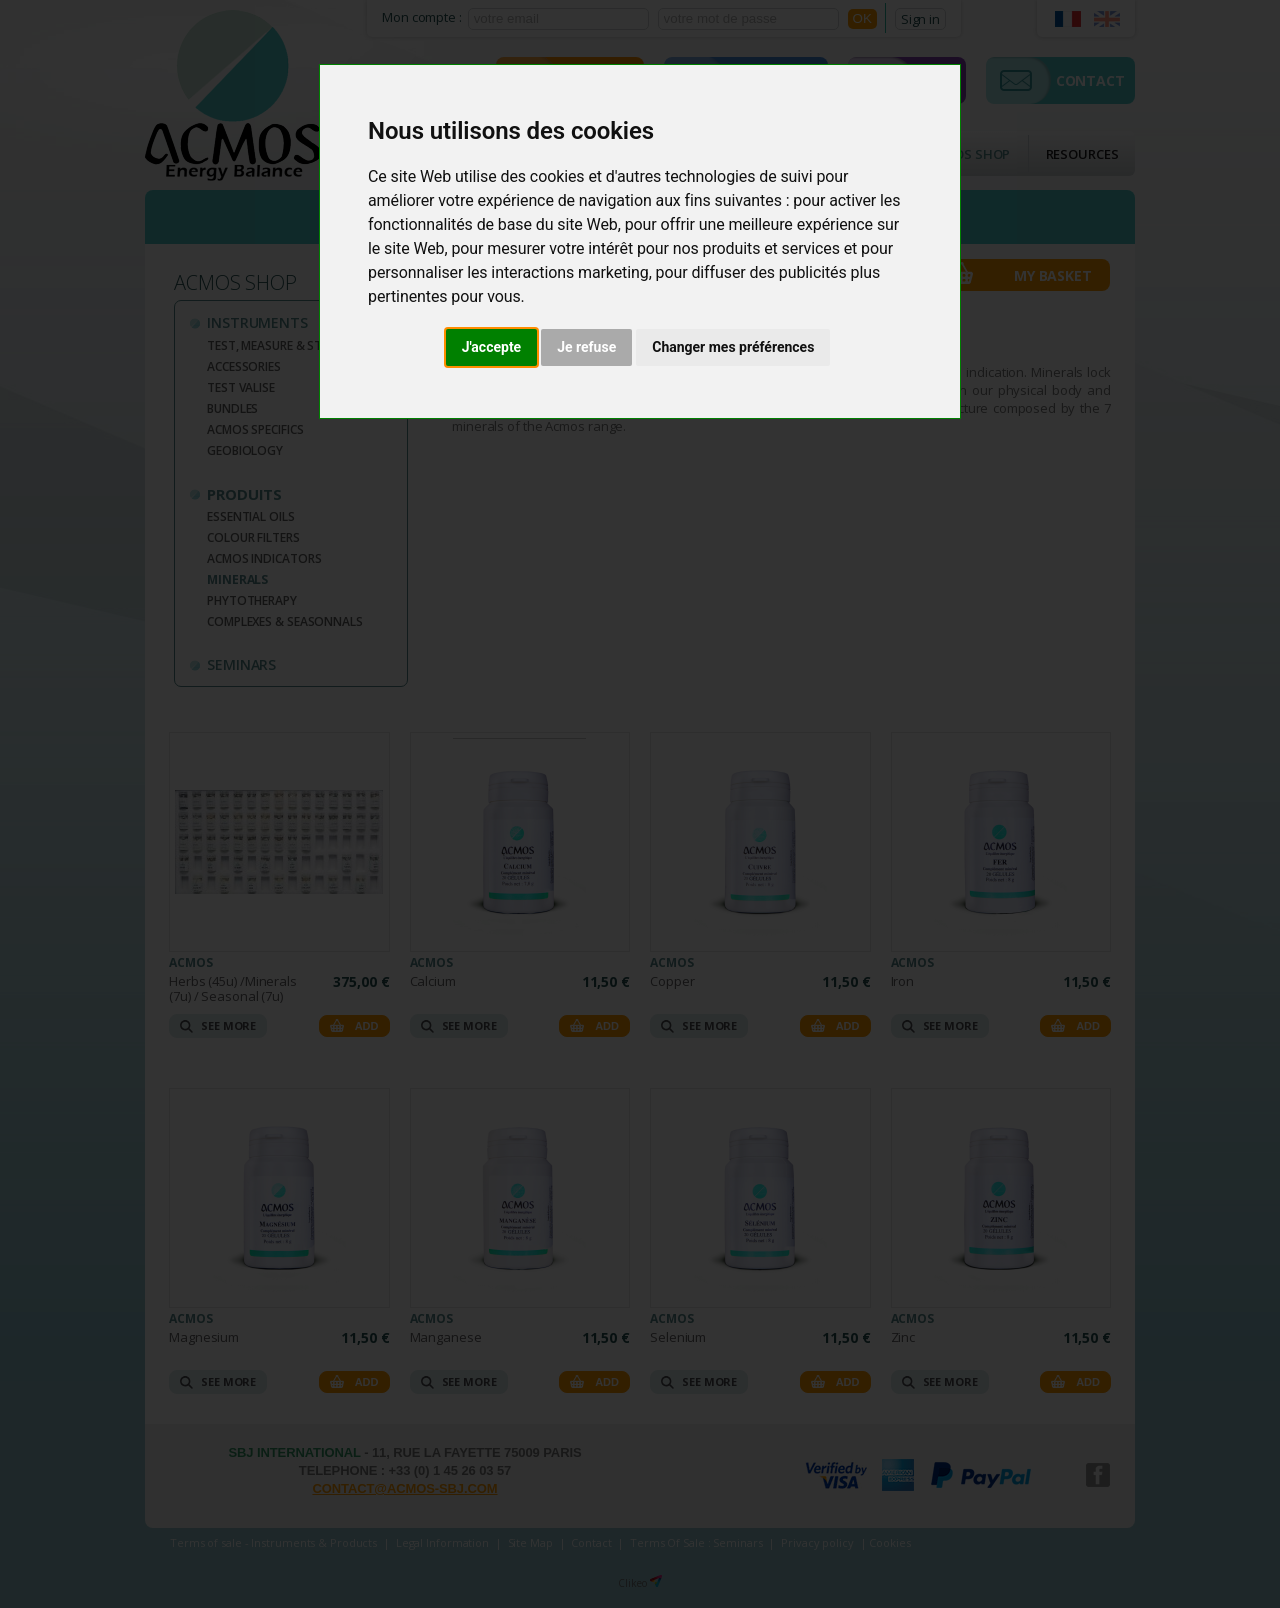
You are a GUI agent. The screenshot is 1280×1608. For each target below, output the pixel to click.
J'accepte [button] (492, 347)
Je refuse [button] (586, 347)
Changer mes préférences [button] (733, 347)
